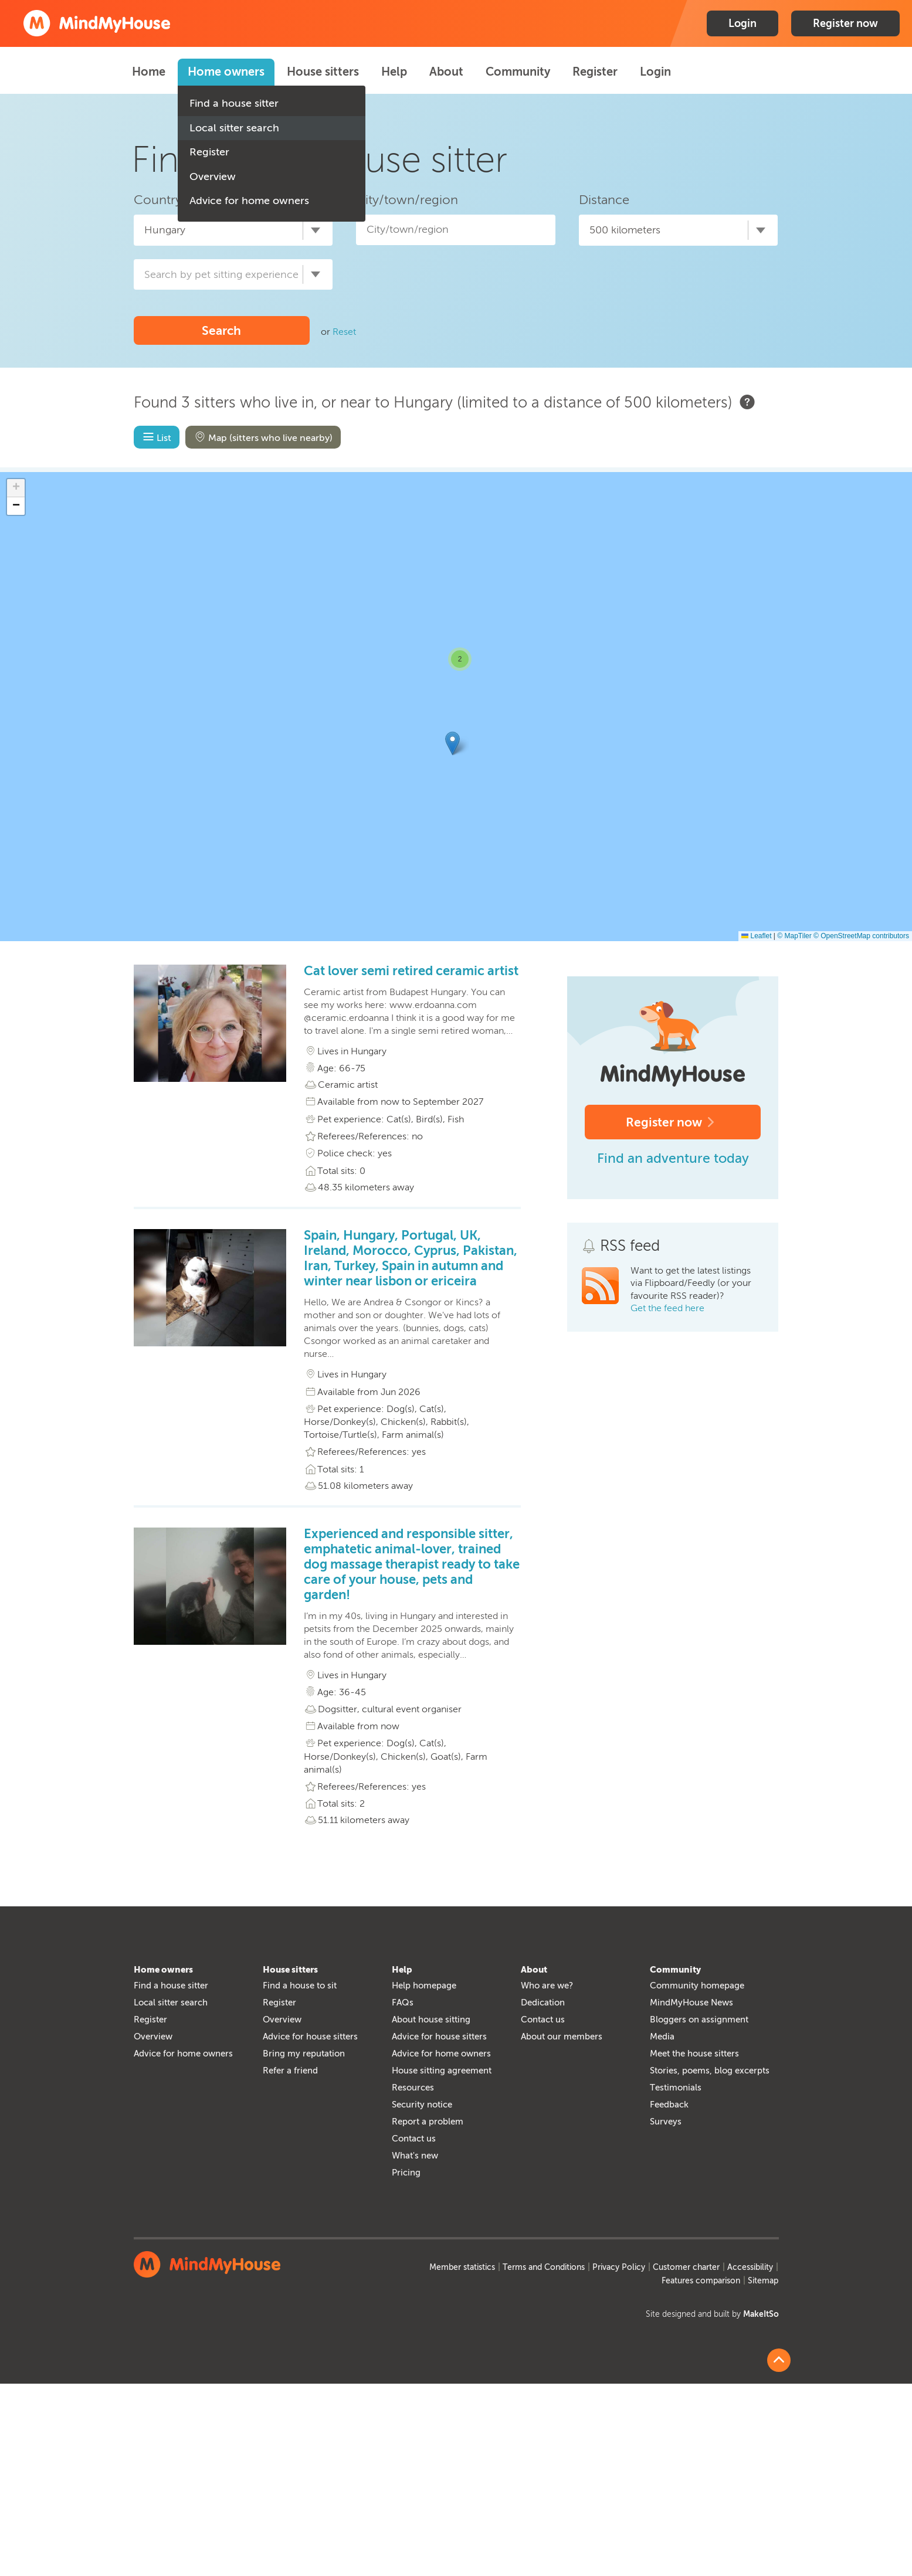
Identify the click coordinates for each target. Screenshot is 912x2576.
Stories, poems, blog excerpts (709, 2070)
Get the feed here (667, 1308)
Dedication (543, 2002)
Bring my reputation (304, 2053)
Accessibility (750, 2267)
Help (394, 72)
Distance (604, 200)
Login (742, 23)
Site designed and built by (712, 2314)
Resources (413, 2087)
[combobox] (233, 230)
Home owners (226, 72)
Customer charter (686, 2267)
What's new (415, 2155)
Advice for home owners (249, 201)
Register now (845, 23)
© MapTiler (794, 936)
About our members (561, 2036)
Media (662, 2036)
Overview (212, 177)
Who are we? (547, 1985)
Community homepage (697, 1985)
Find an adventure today (673, 1158)
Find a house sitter (234, 103)
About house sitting (431, 2019)
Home (148, 72)
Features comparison (701, 2281)
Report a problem (427, 2121)
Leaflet (756, 936)
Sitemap (763, 2281)
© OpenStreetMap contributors (861, 936)
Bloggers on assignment (699, 2019)
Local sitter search (234, 128)
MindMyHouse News (691, 2002)
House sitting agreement (441, 2070)
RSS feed (630, 1246)
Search (221, 330)
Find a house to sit (300, 1985)
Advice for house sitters (310, 2036)
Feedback (669, 2104)
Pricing (406, 2172)
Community (518, 72)
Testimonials (675, 2087)
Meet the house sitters (694, 2053)
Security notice (422, 2104)
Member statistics (462, 2267)
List (155, 437)
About (446, 72)
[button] (452, 743)
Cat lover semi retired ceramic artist (411, 971)
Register (209, 152)
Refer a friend (290, 2070)
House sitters (323, 72)
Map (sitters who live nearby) (262, 437)
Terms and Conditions (544, 2267)
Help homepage (424, 1985)
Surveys (666, 2121)
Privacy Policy (618, 2267)
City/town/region (407, 200)
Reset (344, 331)
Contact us (414, 2138)
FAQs (402, 2002)
